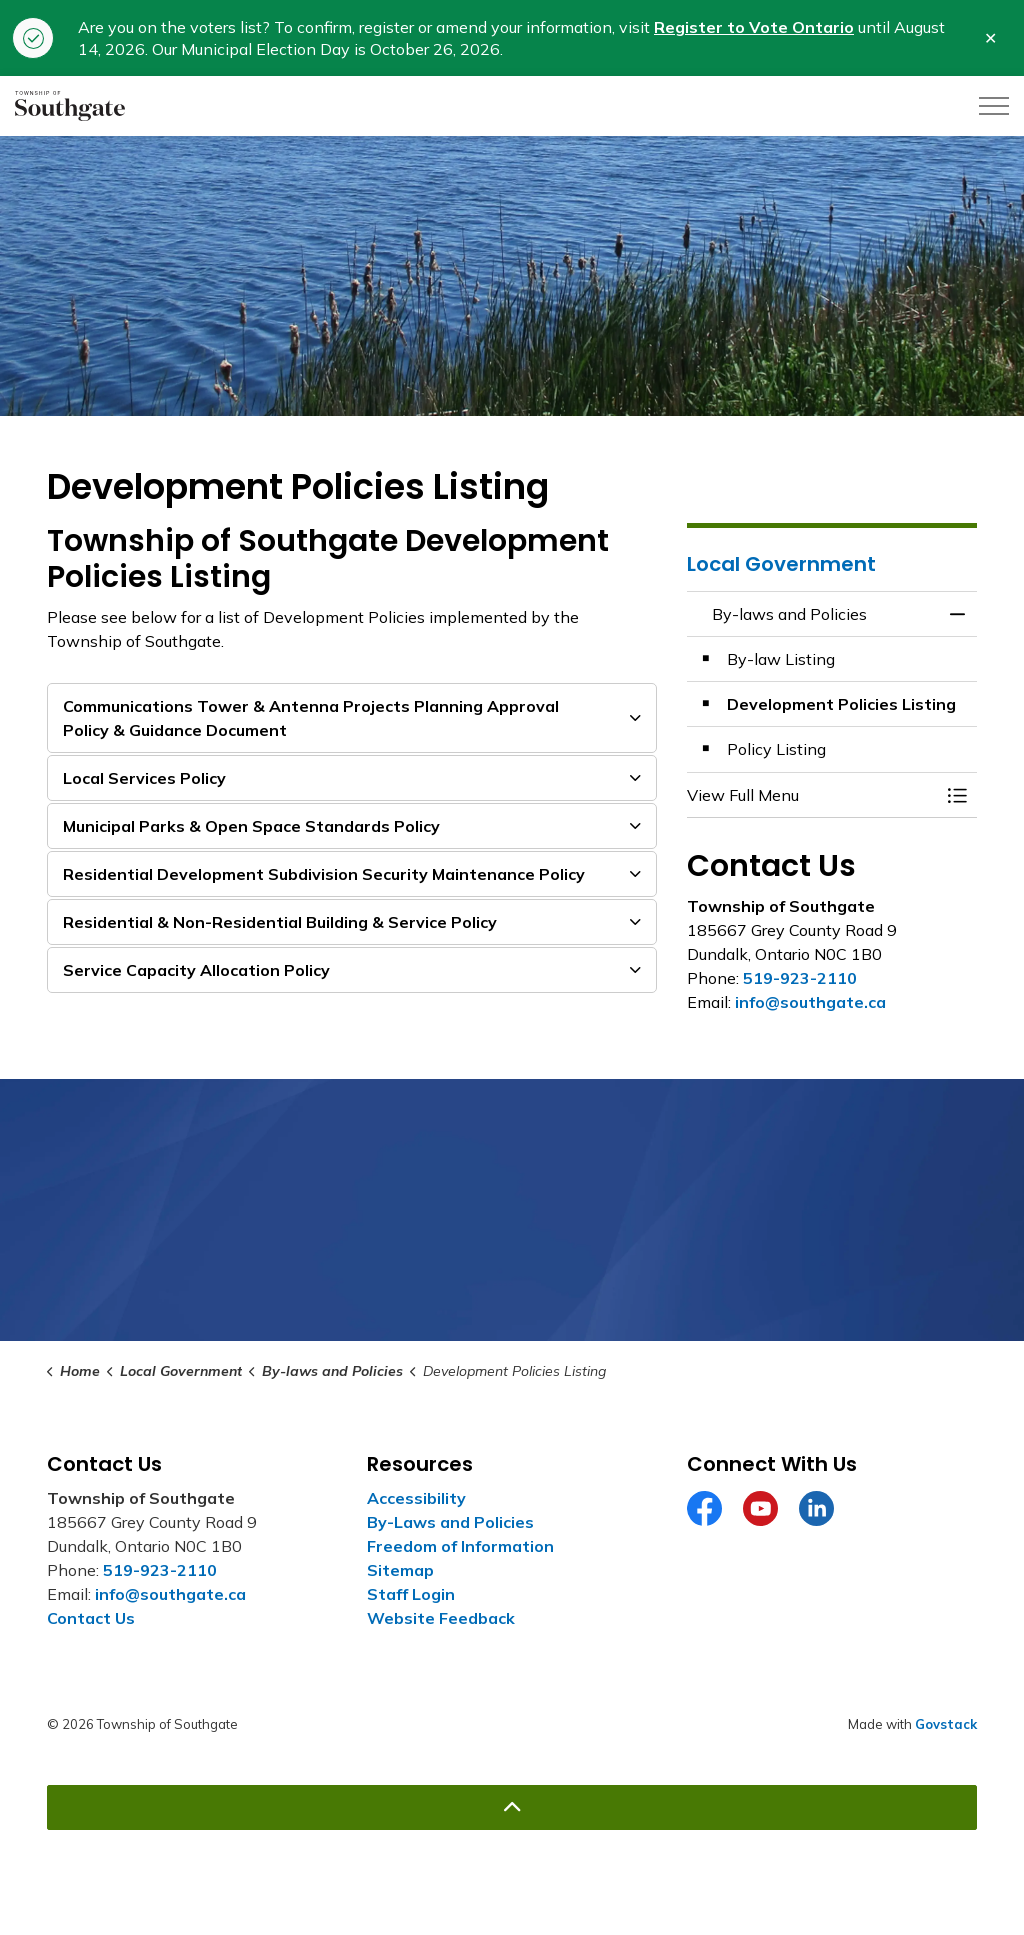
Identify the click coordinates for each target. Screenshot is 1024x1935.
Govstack (946, 1724)
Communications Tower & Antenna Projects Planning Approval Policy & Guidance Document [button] (311, 718)
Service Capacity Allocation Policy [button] (196, 970)
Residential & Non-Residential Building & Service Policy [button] (280, 922)
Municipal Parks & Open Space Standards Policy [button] (251, 826)
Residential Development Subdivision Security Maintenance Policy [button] (324, 874)
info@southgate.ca (810, 1002)
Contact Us (91, 1618)
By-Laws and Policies (450, 1522)
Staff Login (411, 1594)
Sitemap (400, 1570)
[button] (812, 795)
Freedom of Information (460, 1546)
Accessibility (416, 1498)
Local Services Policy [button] (144, 778)
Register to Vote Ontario (754, 27)
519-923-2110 (800, 978)
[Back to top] (512, 1807)
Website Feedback (441, 1618)
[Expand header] (994, 106)
